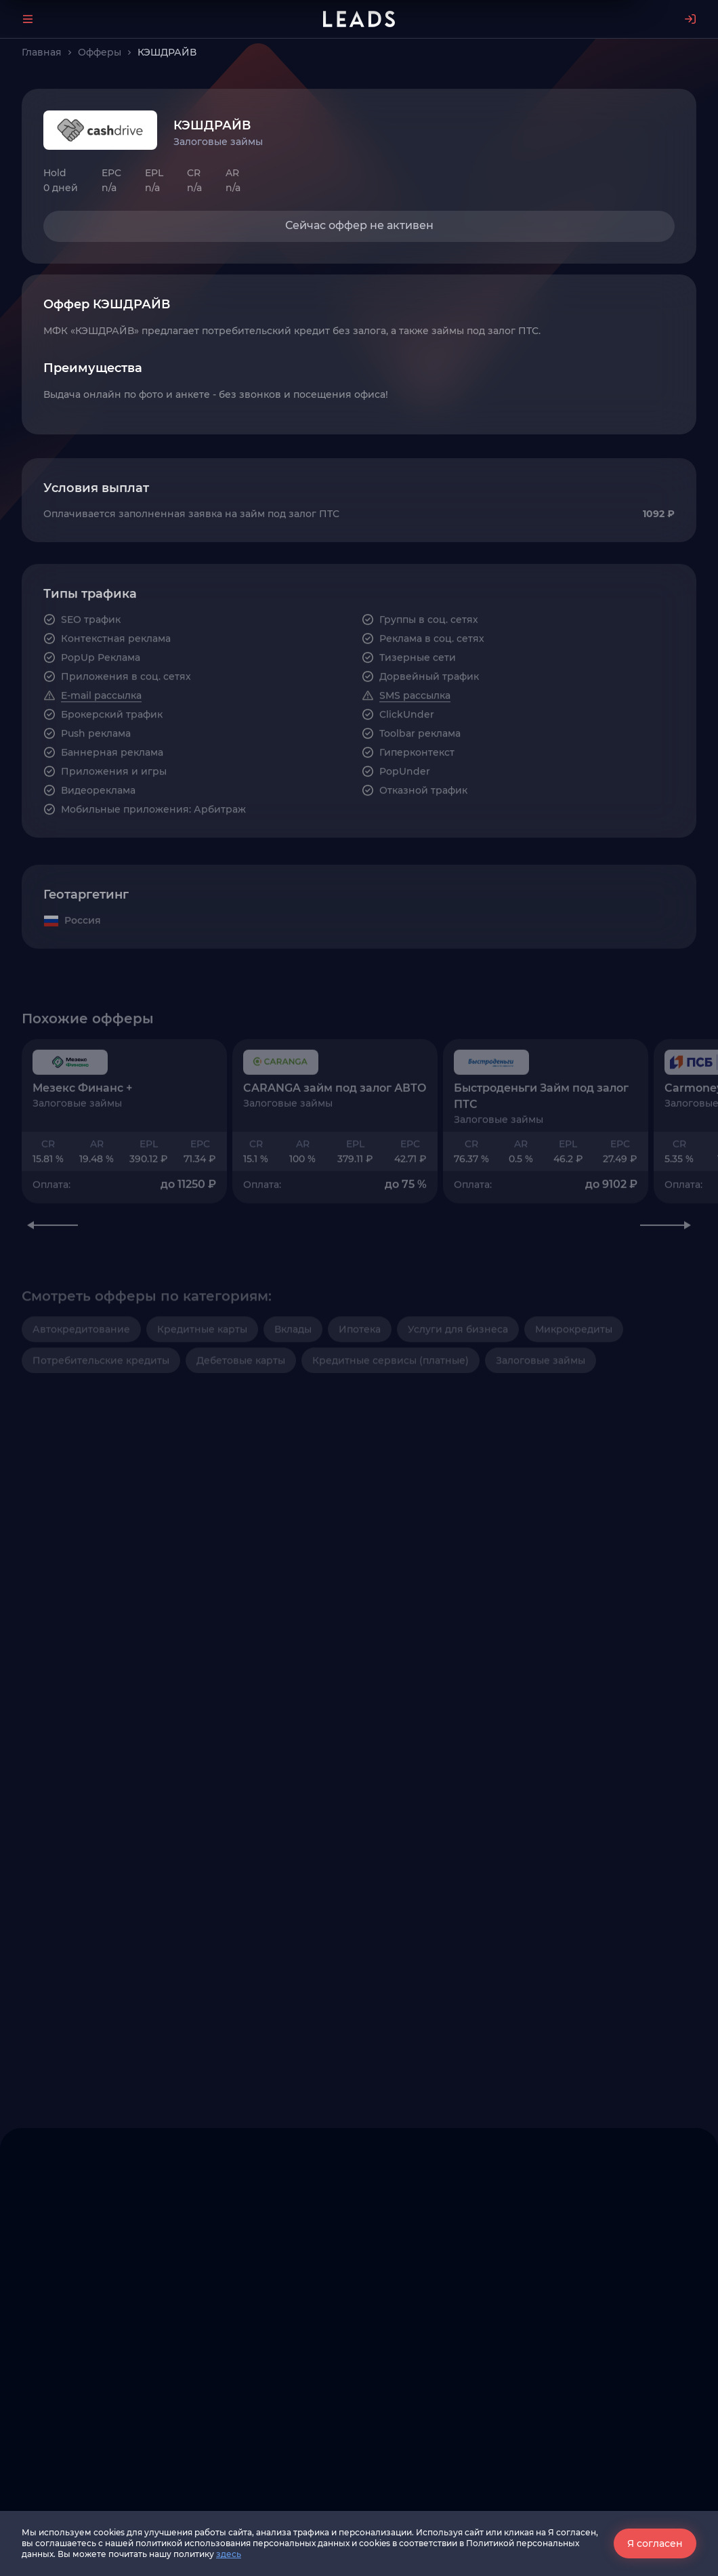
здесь (228, 2554)
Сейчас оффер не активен (359, 225)
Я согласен (655, 2543)
